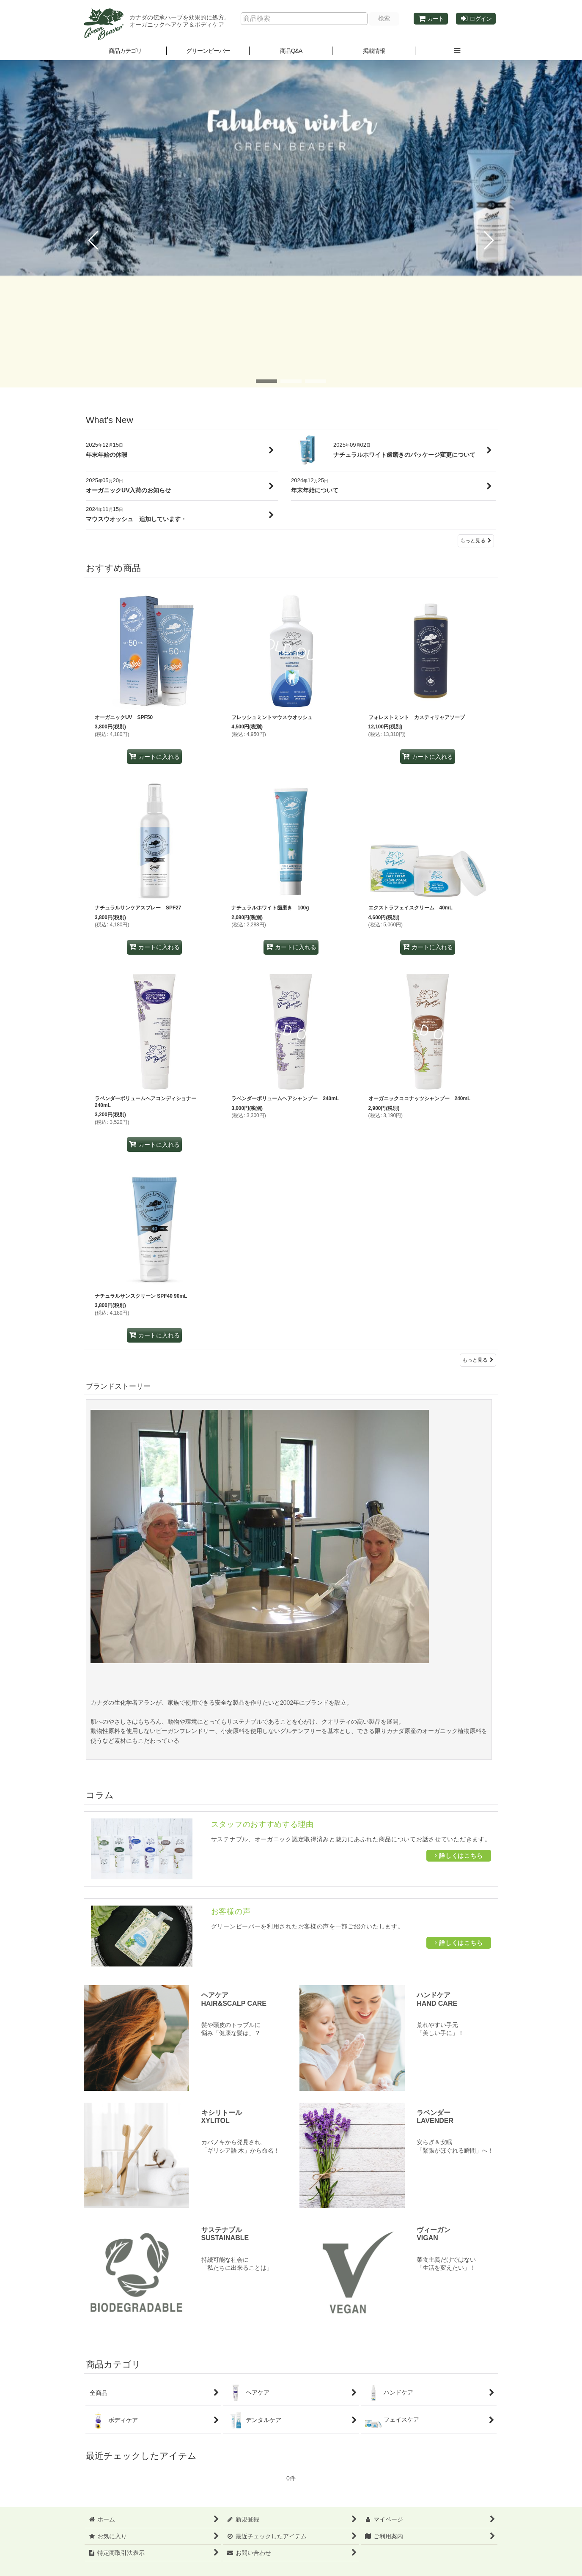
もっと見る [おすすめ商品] (478, 1360)
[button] (208, 51)
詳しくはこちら (459, 1855)
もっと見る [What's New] (475, 541)
